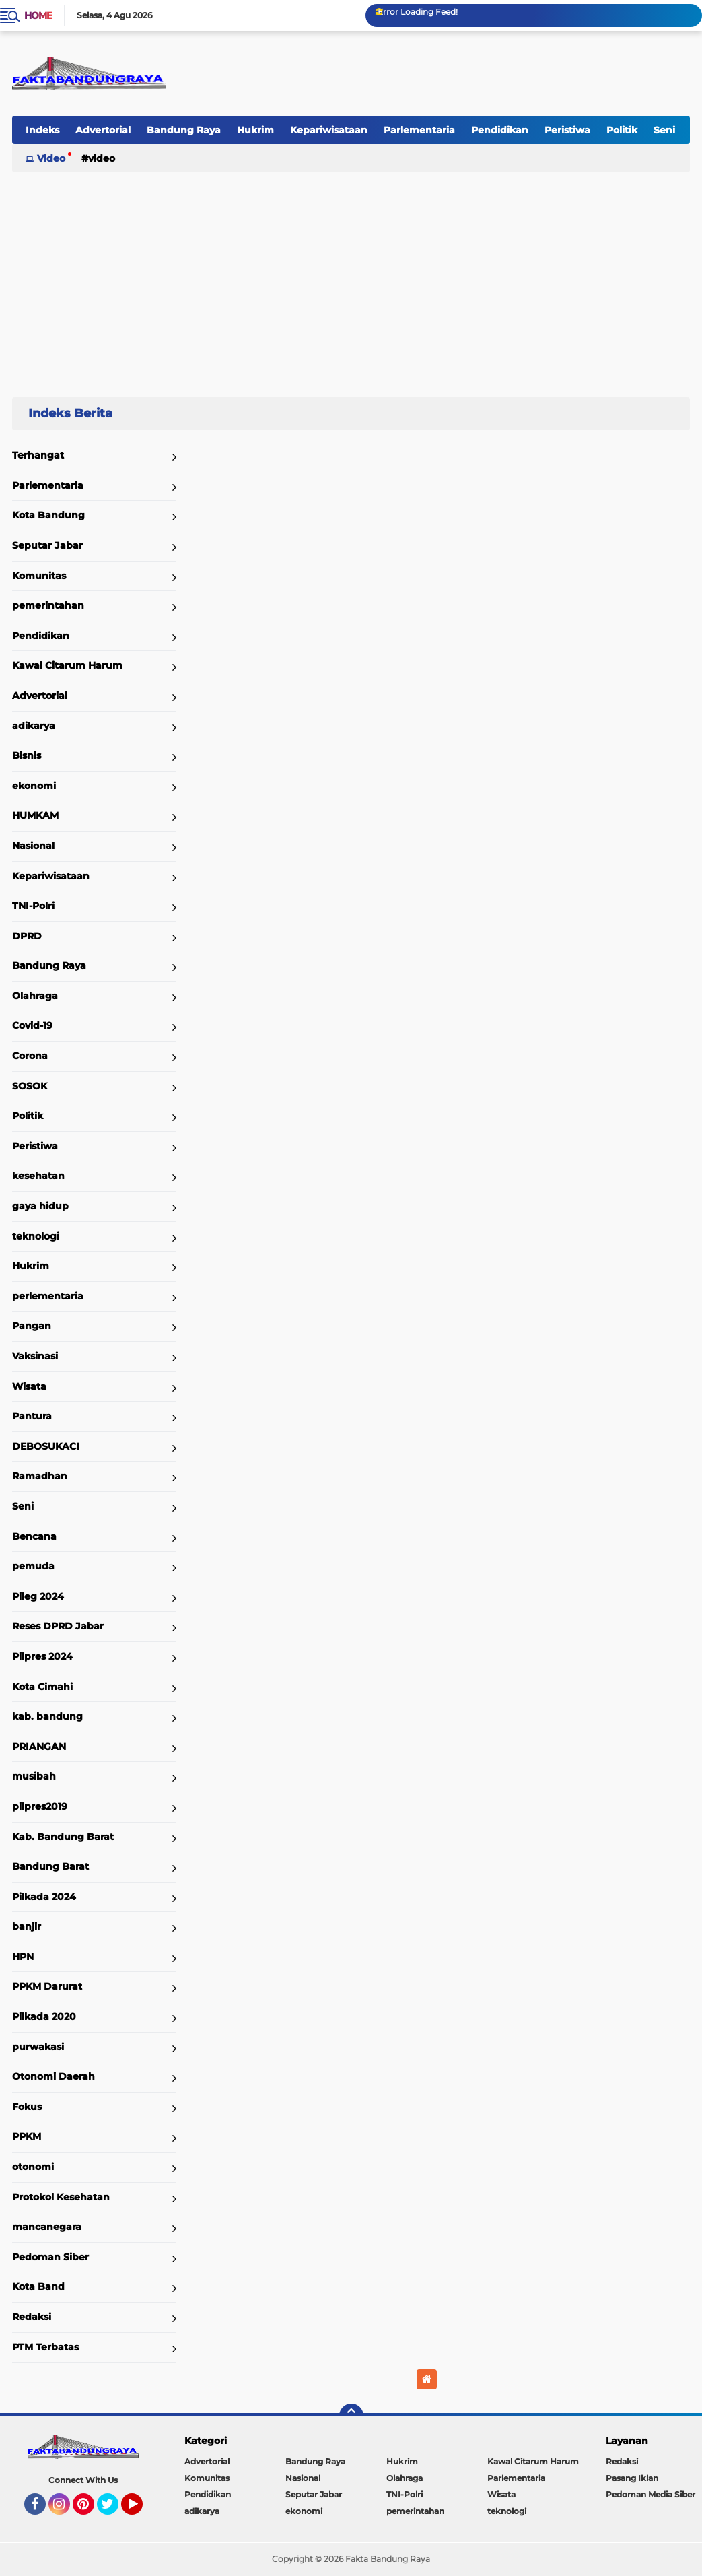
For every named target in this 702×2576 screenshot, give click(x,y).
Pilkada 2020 (44, 2016)
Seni (664, 130)
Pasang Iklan (632, 2478)
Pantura (32, 1416)
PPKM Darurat (47, 1986)
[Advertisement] (351, 278)
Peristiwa (567, 130)
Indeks (42, 130)
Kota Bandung (48, 515)
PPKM (26, 2136)
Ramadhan (39, 1476)
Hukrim (255, 130)
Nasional (33, 846)
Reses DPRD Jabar (58, 1626)
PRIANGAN (39, 1746)
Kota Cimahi (42, 1687)
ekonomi (34, 786)
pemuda (33, 1566)
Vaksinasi (35, 1356)
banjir (26, 1926)
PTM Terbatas (45, 2347)
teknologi (35, 1236)
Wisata (29, 1386)
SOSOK (29, 1086)
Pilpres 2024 (42, 1656)
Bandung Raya (184, 130)
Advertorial (103, 130)
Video (51, 158)
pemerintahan (48, 605)
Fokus (27, 2107)
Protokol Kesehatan (61, 2197)
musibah (34, 1776)
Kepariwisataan (328, 130)
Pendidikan (499, 130)
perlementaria (47, 1296)
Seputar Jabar (47, 545)
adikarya (33, 726)
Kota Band (38, 2286)
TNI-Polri (33, 906)
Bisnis (26, 755)
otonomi (33, 2167)
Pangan (31, 1326)
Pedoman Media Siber (650, 2494)
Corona (30, 1056)
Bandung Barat (50, 1866)
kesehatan (38, 1176)
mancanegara (46, 2227)
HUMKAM (35, 815)
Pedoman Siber (50, 2257)
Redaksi (31, 2317)
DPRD (27, 936)
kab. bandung (47, 1716)
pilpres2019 (39, 1806)
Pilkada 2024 (44, 1897)
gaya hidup (40, 1206)
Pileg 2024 (38, 1596)
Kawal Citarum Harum (67, 665)
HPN (23, 1957)
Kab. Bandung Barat (63, 1837)
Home (38, 15)
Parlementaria (419, 130)
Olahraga (35, 996)
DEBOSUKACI (45, 1446)
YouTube (141, 2510)
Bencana (34, 1536)
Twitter (114, 2510)
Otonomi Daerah (53, 2076)
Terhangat (38, 455)
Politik (621, 130)
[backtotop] (351, 2416)
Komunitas (39, 576)
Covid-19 (32, 1025)
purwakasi (38, 2047)
